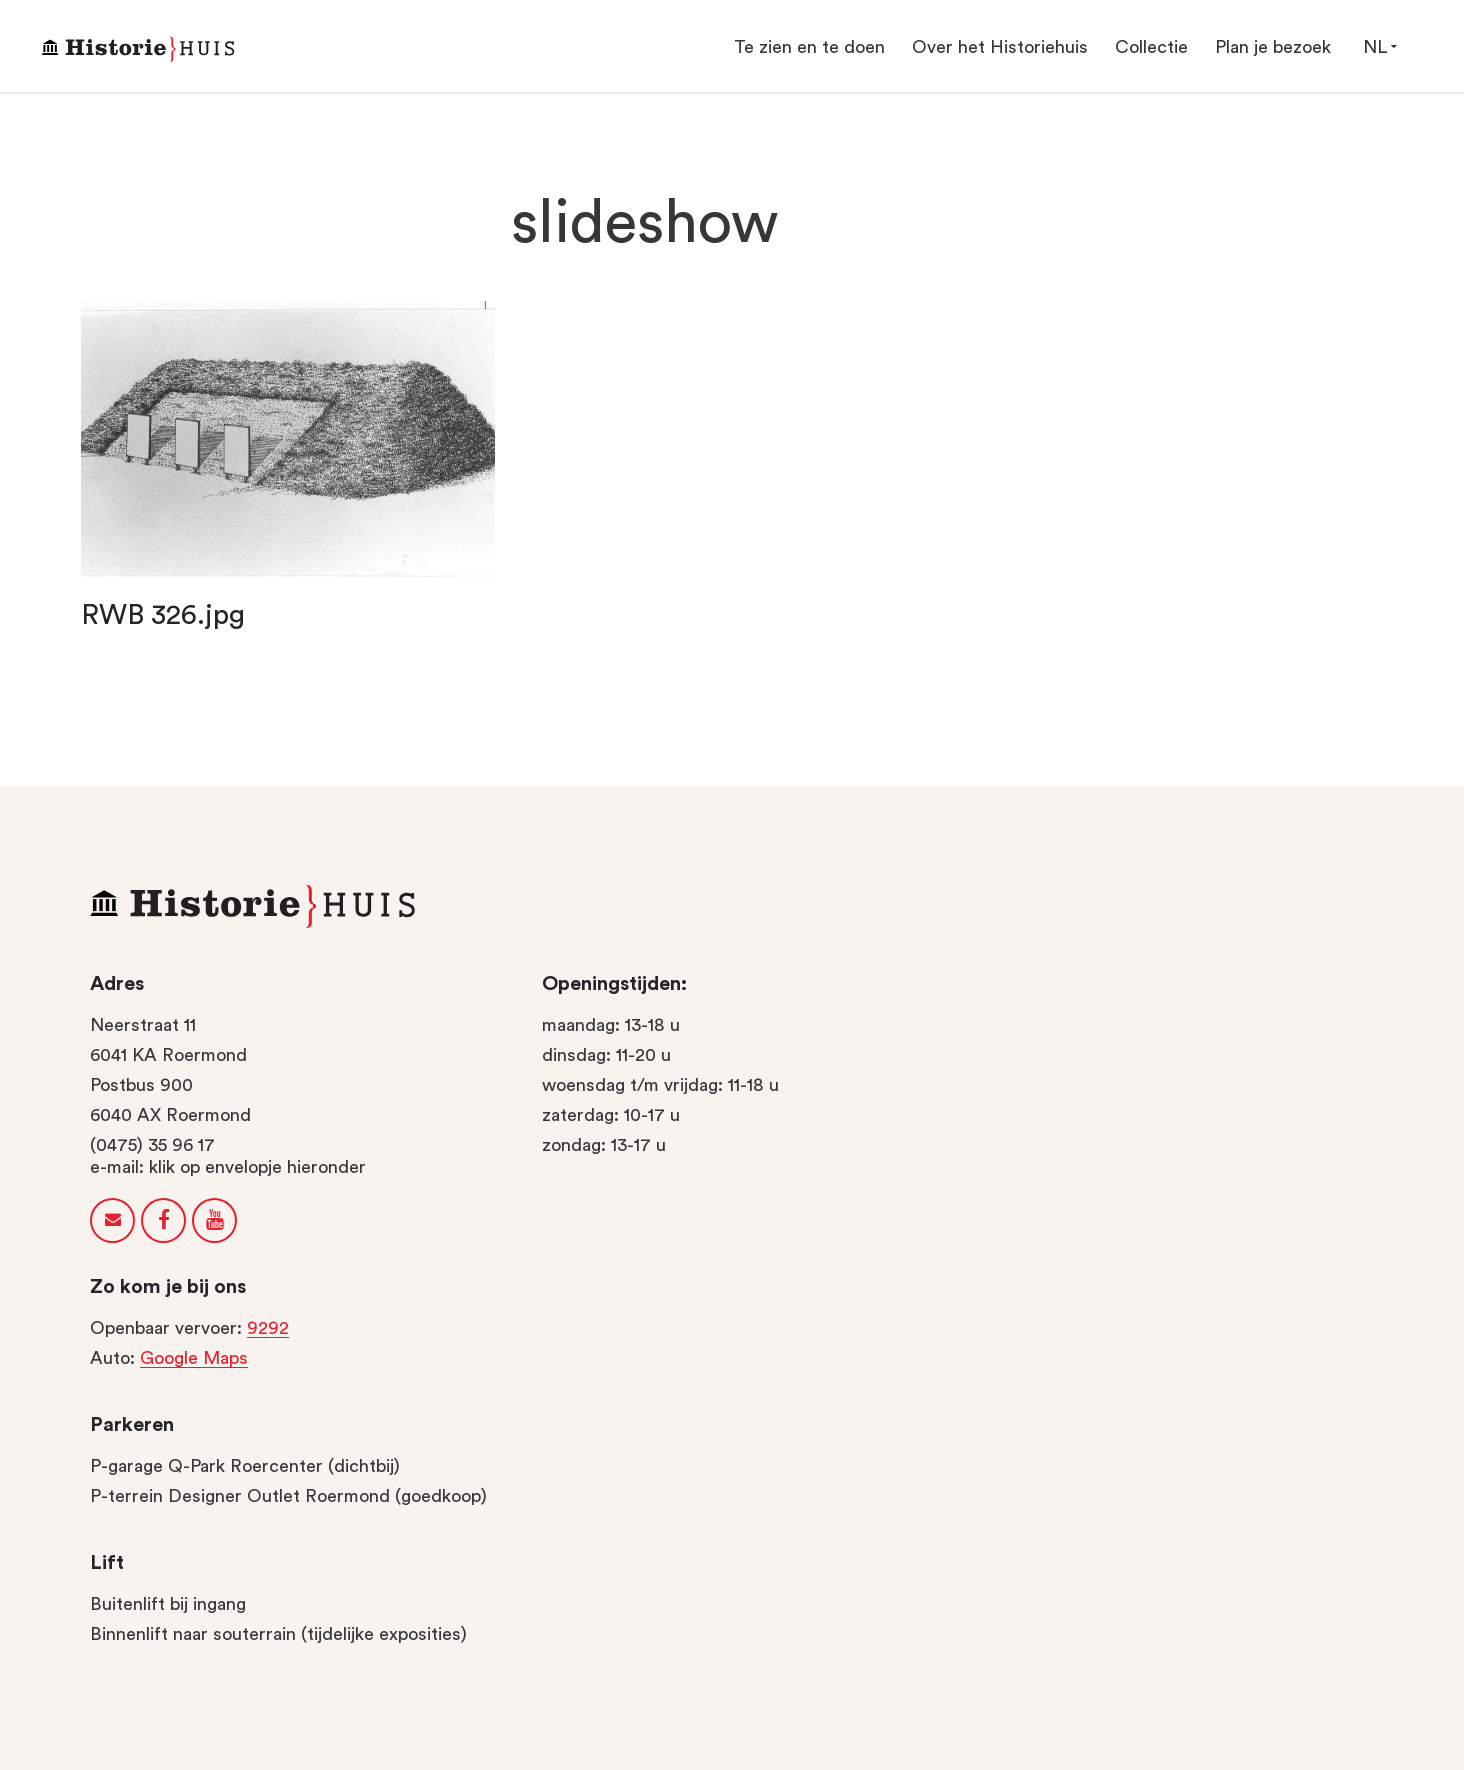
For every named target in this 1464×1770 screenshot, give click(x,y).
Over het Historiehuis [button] (1000, 47)
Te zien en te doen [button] (809, 47)
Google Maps (194, 1358)
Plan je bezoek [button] (1273, 47)
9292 (268, 1328)
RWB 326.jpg (163, 615)
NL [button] (1379, 46)
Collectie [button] (1151, 47)
